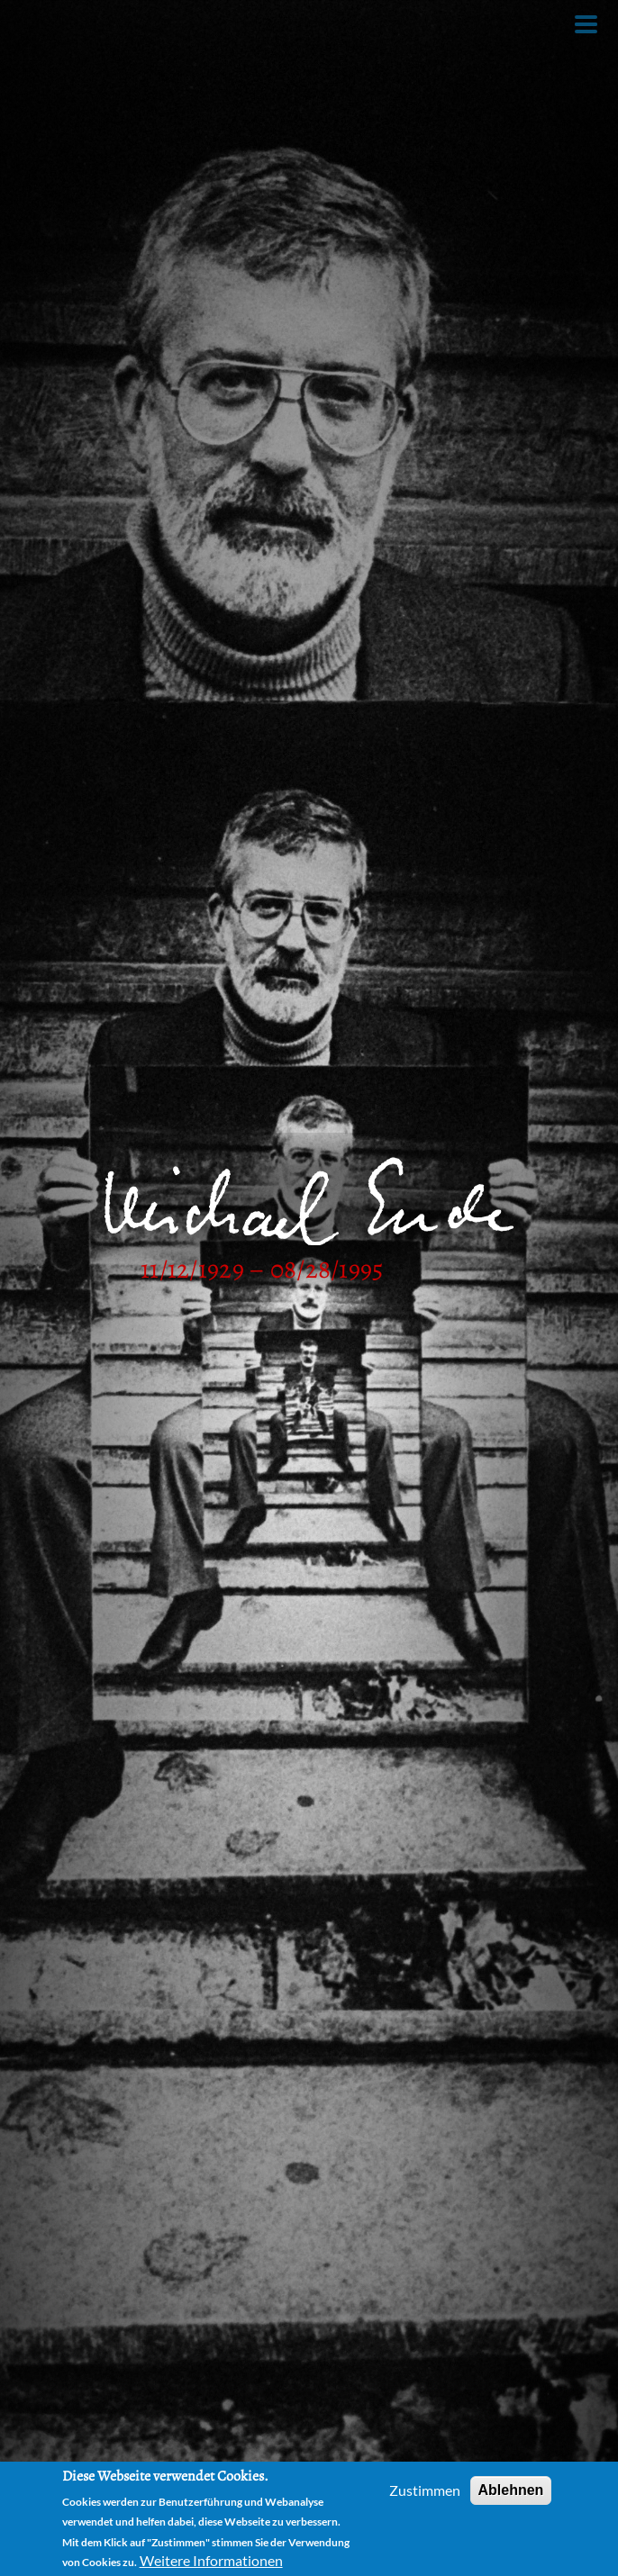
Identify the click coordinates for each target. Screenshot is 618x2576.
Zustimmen (424, 2490)
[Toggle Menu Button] (586, 24)
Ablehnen (511, 2490)
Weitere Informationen (211, 2560)
